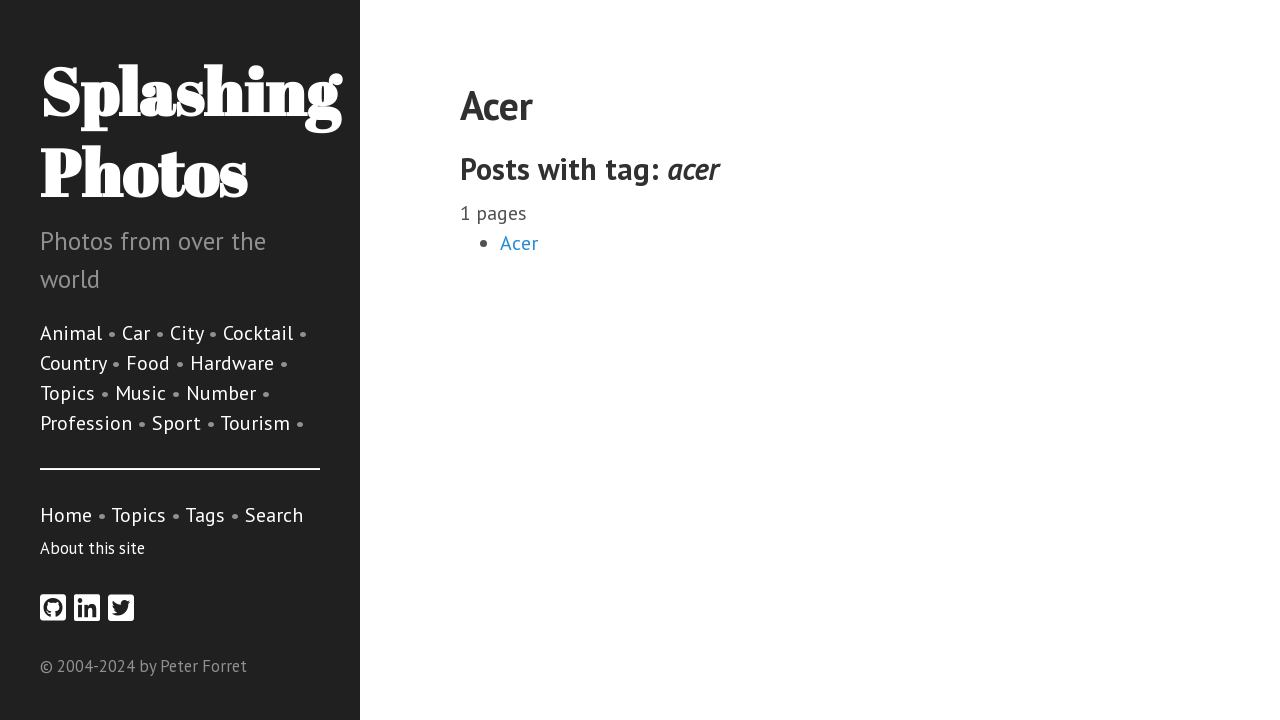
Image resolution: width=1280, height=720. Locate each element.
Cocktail (260, 333)
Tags (205, 515)
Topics (70, 393)
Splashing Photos (189, 131)
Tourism (257, 423)
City (189, 333)
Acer (519, 243)
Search (274, 515)
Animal (73, 333)
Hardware (234, 363)
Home (66, 515)
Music (143, 393)
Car (138, 333)
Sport (179, 423)
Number (223, 393)
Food (150, 363)
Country (75, 363)
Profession (88, 423)
